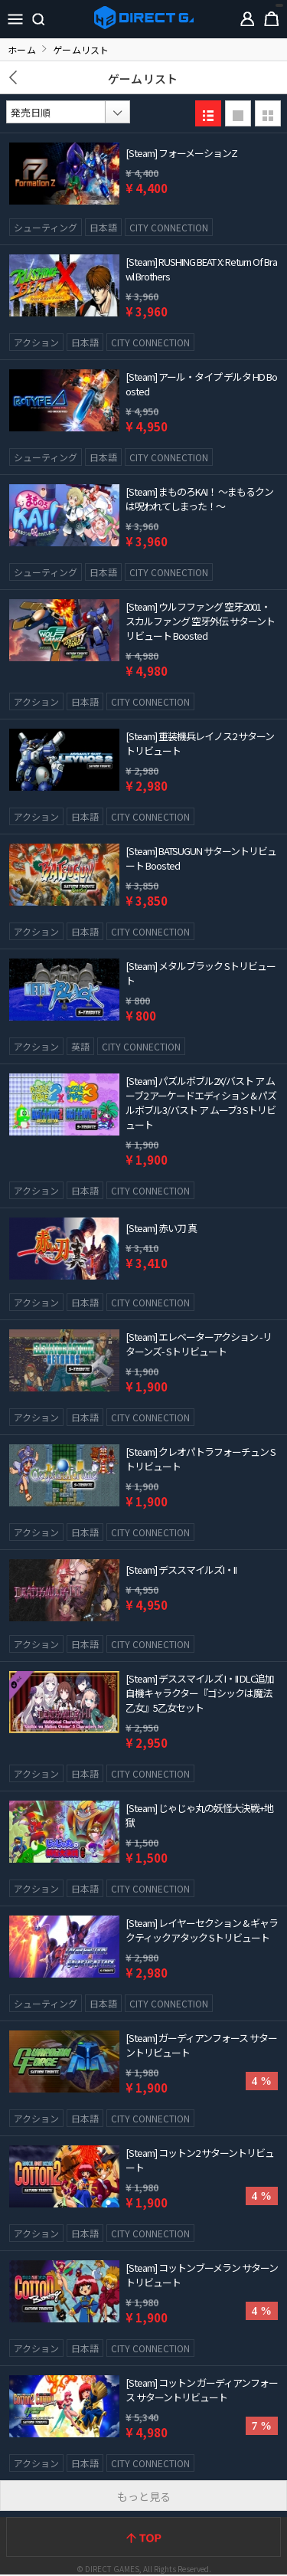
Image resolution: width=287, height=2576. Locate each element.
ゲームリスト (143, 78)
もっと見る (144, 2496)
